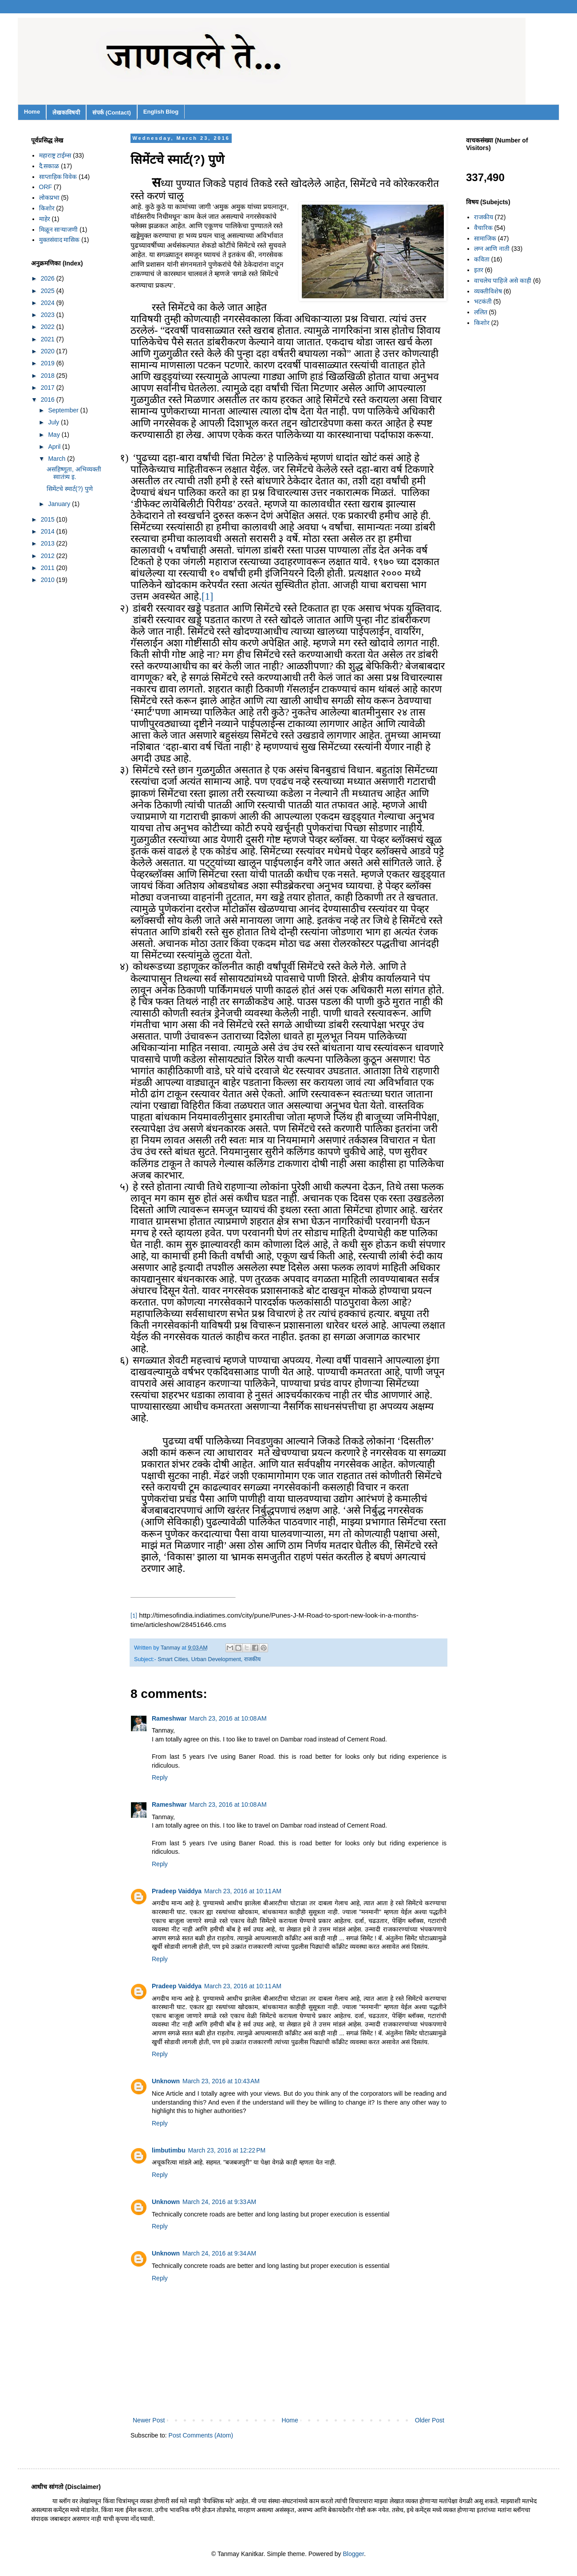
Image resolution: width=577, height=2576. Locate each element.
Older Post (429, 2420)
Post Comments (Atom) (201, 2435)
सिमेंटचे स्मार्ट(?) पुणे (70, 488)
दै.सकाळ (49, 166)
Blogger (353, 2553)
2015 (48, 519)
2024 (48, 302)
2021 (48, 339)
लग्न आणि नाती (492, 248)
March (57, 458)
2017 (48, 387)
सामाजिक (485, 238)
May (54, 434)
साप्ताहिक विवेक (58, 176)
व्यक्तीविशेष (488, 291)
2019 (48, 363)
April (55, 446)
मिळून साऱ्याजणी (58, 229)
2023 (48, 314)
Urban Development (216, 1659)
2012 (48, 555)
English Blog (160, 111)
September (64, 410)
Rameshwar (169, 1718)
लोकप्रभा (49, 197)
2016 (48, 399)
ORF (45, 186)
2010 (48, 579)
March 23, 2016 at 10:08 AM (228, 1718)
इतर (478, 269)
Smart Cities (173, 1659)
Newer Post (149, 2420)
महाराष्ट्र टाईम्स (55, 155)
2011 (48, 567)
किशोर (47, 208)
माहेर (44, 218)
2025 (48, 290)
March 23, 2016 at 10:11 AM (242, 1891)
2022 (48, 326)
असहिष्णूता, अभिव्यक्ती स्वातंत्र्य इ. (74, 473)
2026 (48, 278)
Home (32, 111)
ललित (480, 312)
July (54, 422)
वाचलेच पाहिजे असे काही (503, 280)
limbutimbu (168, 2150)
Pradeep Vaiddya (177, 1891)
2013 (48, 543)
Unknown (166, 2081)
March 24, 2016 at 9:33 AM (219, 2201)
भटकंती (483, 301)
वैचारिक (483, 227)
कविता (482, 259)
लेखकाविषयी (66, 112)
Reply (160, 1777)
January (60, 503)
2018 (48, 375)
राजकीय (252, 1659)
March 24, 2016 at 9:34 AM (219, 2253)
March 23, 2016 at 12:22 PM (226, 2150)
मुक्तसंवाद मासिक (59, 239)
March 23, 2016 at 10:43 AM (221, 2081)
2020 (48, 351)
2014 (48, 531)
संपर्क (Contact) (111, 112)
